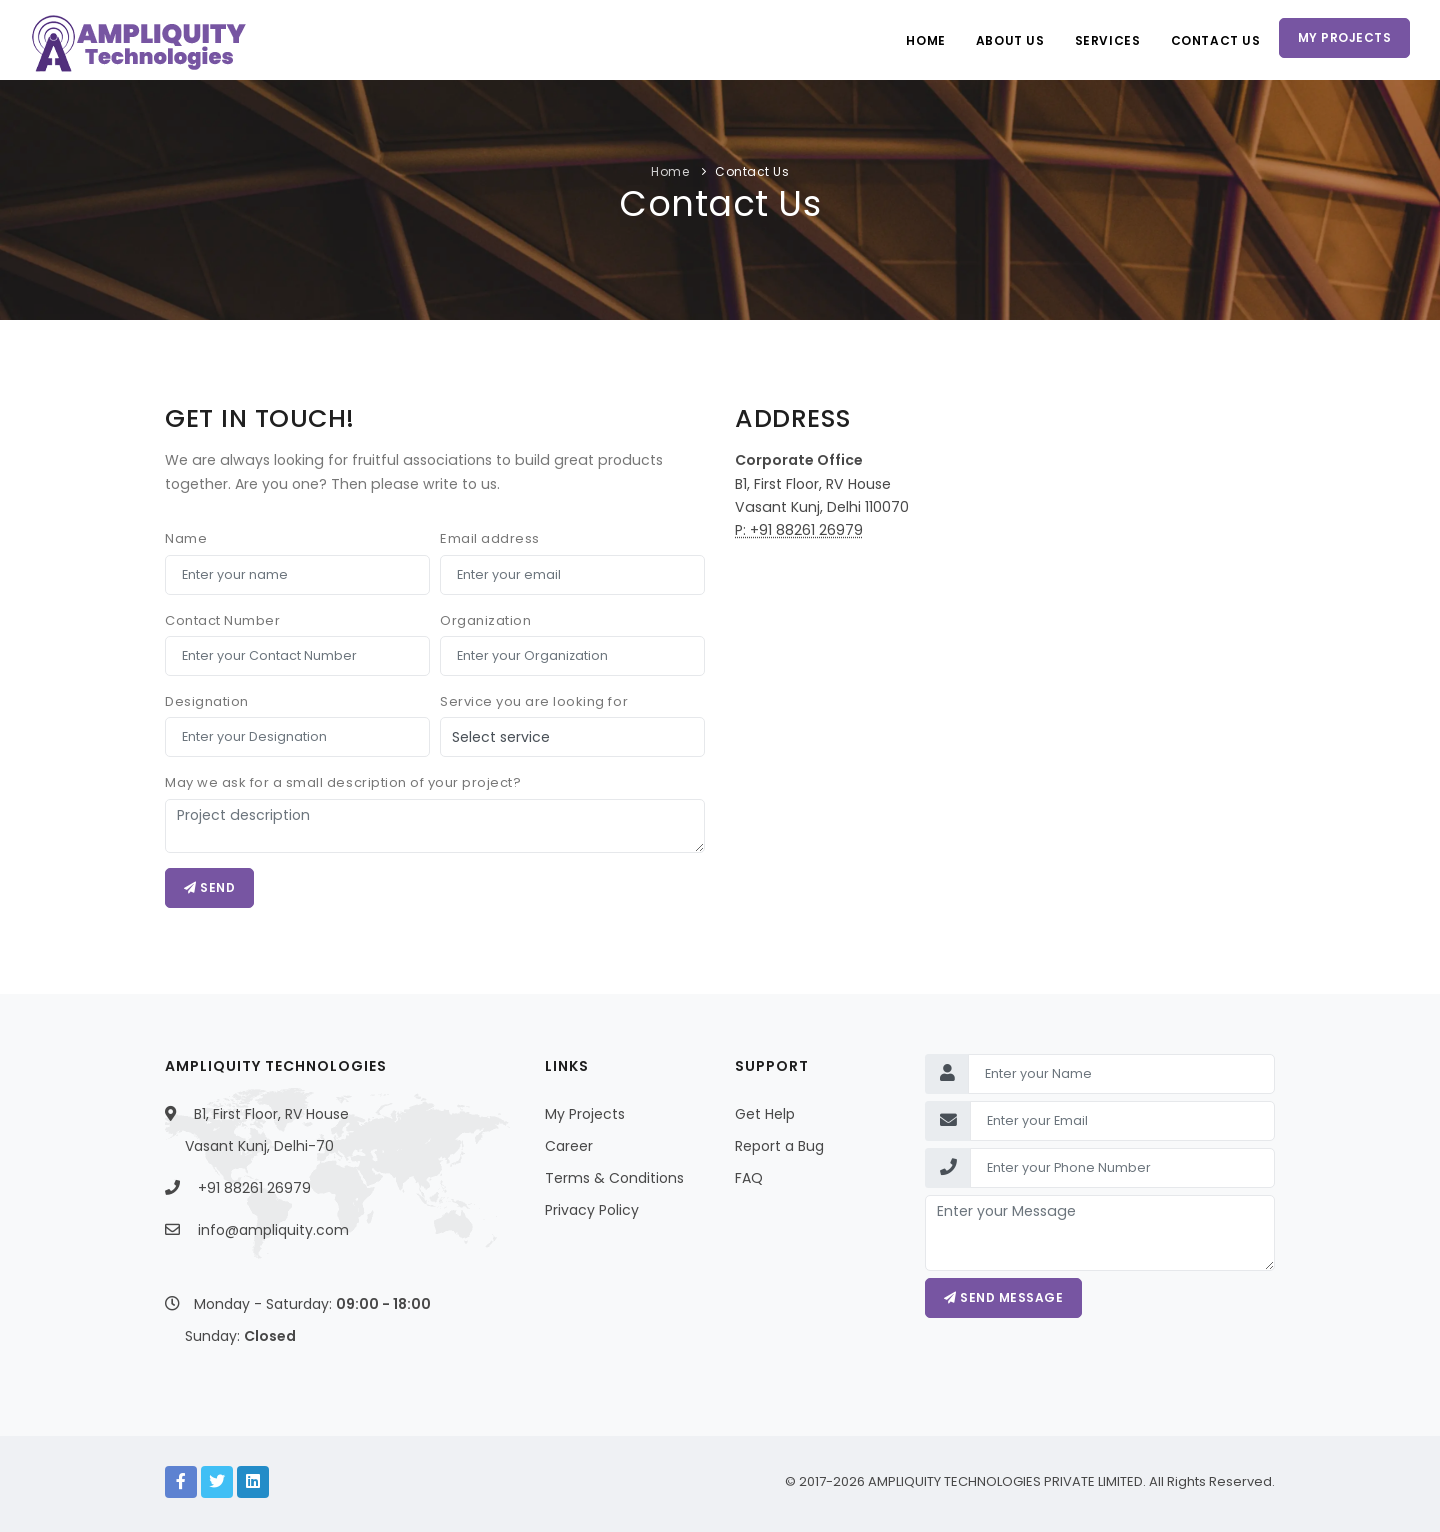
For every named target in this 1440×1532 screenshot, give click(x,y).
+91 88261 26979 (254, 1188)
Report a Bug (779, 1146)
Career (569, 1146)
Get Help (765, 1114)
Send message (1003, 1297)
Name (186, 538)
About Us (1010, 40)
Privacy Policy (592, 1210)
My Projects (1345, 37)
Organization (485, 620)
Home (925, 40)
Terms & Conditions (614, 1178)
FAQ (749, 1178)
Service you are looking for (534, 701)
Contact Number (222, 620)
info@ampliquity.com (273, 1230)
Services (1108, 40)
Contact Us (1216, 40)
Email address (490, 538)
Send (209, 887)
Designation (207, 701)
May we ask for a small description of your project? (343, 782)
